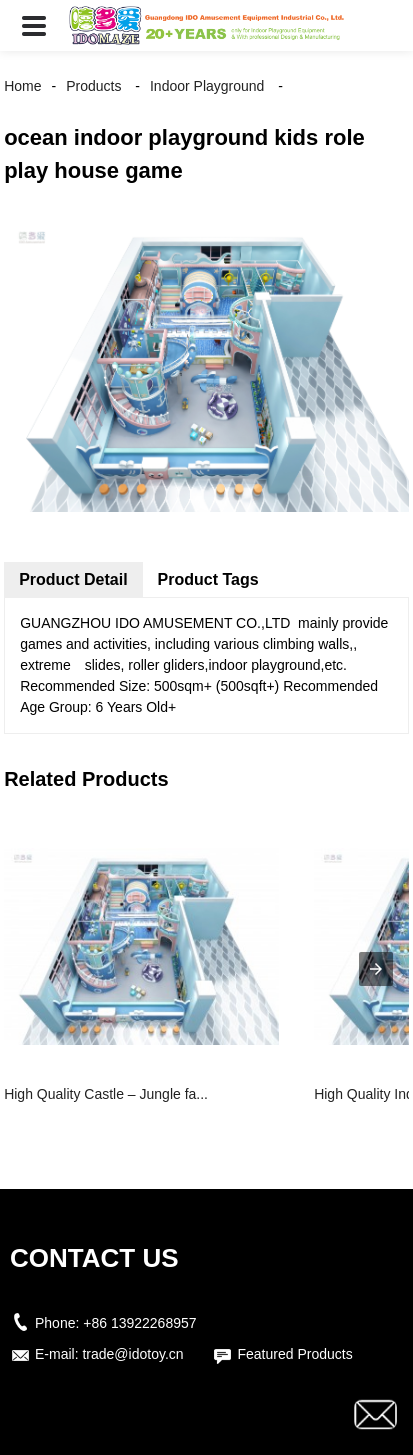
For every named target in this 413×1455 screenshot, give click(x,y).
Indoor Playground (207, 86)
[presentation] (376, 969)
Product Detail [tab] (73, 579)
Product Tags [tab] (208, 579)
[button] (34, 25)
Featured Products (294, 1354)
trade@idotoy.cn (132, 1354)
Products (93, 86)
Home (22, 86)
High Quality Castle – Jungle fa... (106, 1094)
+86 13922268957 (139, 1323)
